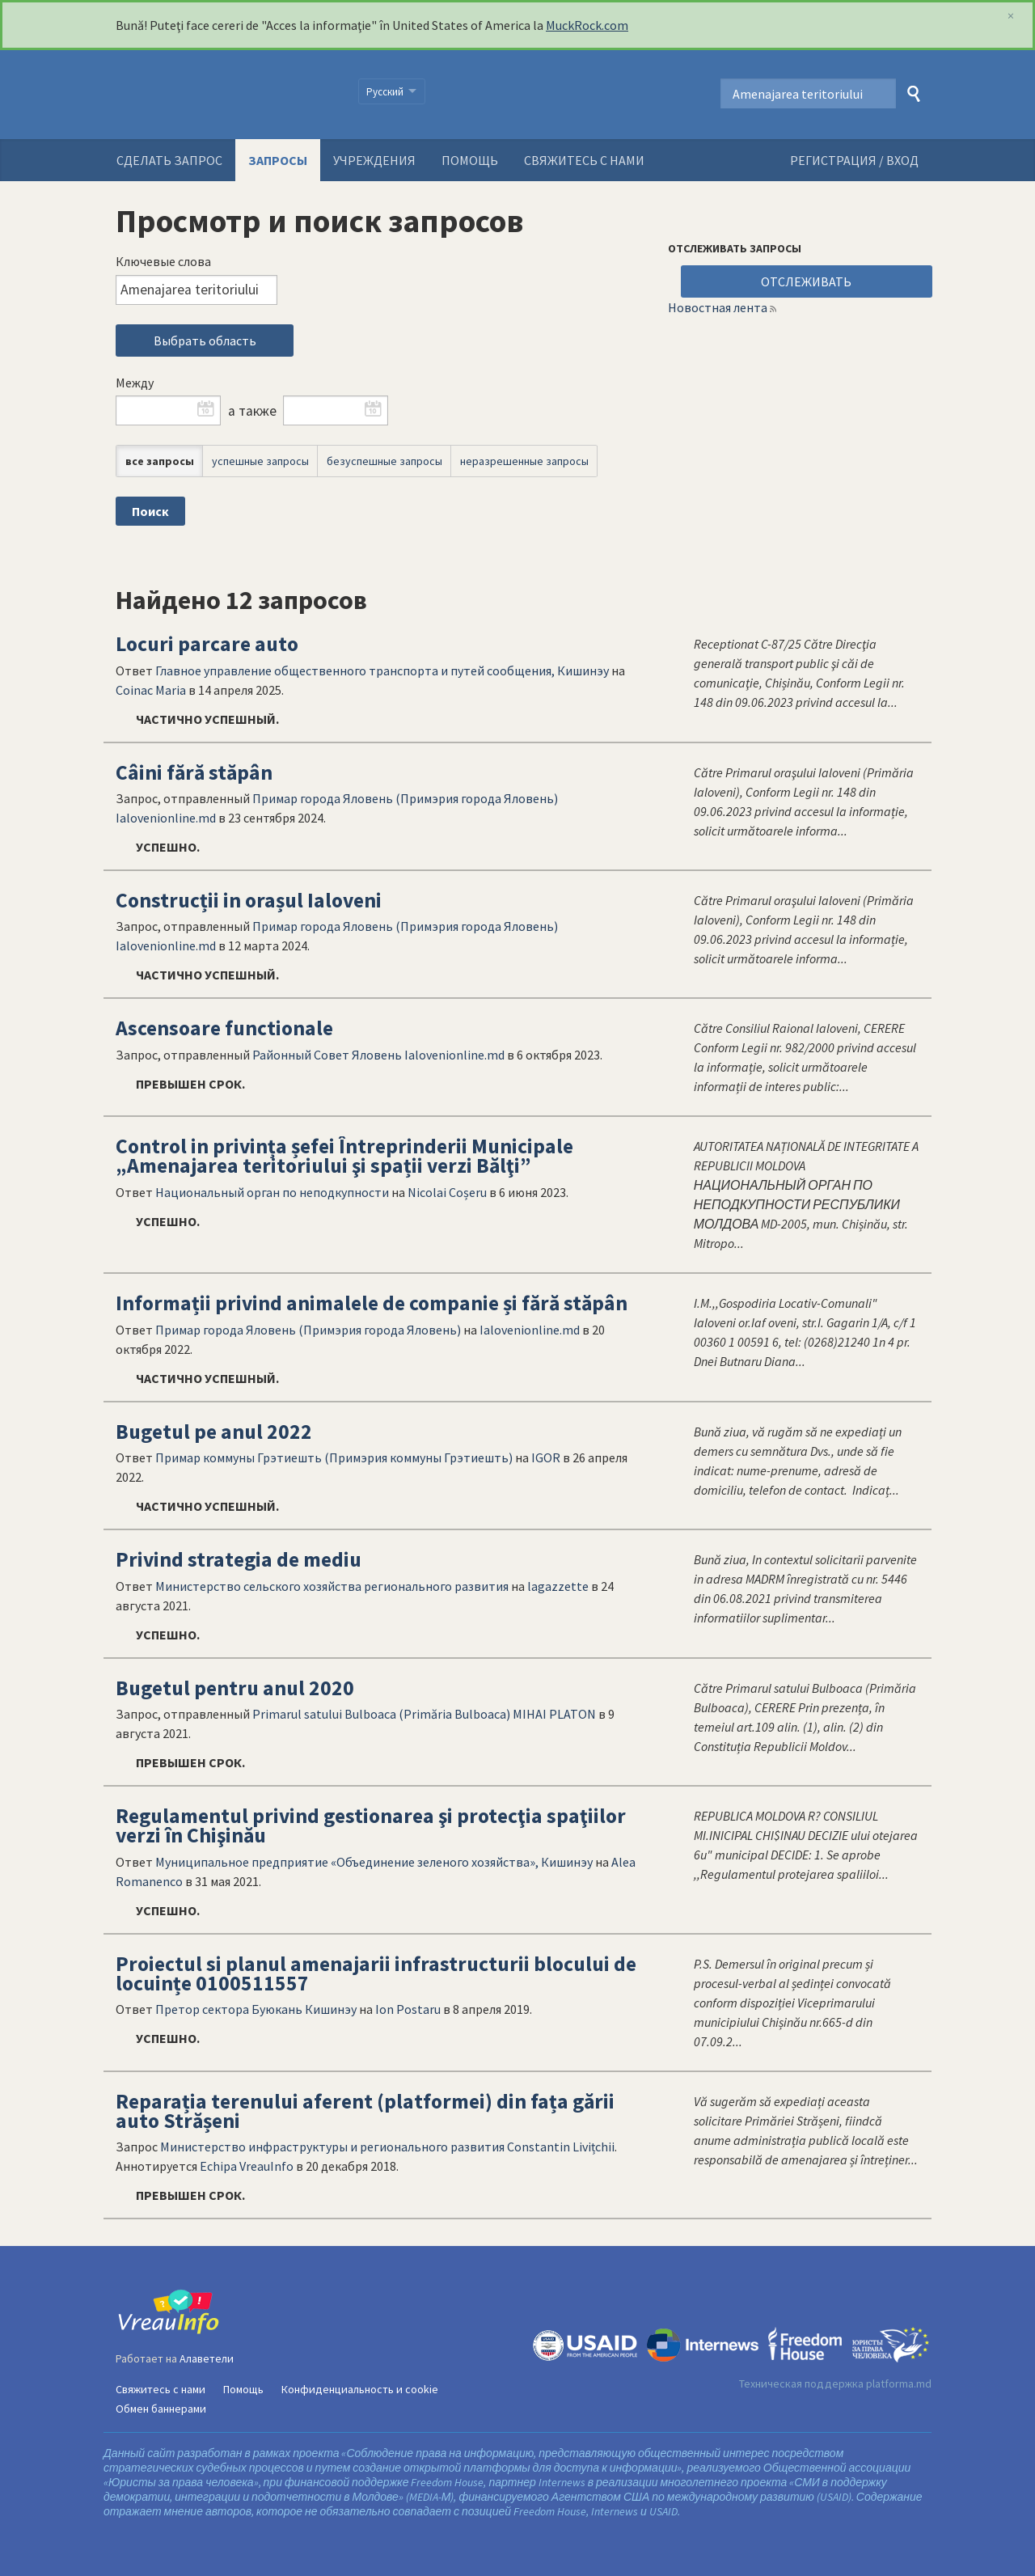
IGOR (545, 1457)
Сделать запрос (169, 160)
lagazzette (558, 1586)
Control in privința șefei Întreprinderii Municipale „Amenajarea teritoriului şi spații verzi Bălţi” (344, 1155)
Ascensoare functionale (224, 1028)
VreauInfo (227, 94)
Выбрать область (205, 340)
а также (252, 411)
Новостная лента (717, 307)
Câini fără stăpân (194, 772)
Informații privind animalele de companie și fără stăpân (371, 1303)
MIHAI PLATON (554, 1714)
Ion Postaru (408, 2009)
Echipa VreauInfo (247, 2166)
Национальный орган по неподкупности (272, 1192)
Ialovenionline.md (166, 818)
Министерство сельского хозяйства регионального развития (332, 1586)
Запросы (277, 160)
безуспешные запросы (384, 461)
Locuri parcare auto (207, 644)
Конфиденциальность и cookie (359, 2389)
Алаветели (207, 2358)
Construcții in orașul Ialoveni (249, 900)
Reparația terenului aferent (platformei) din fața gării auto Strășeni (365, 2111)
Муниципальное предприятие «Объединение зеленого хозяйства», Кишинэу (374, 1862)
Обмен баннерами (161, 2408)
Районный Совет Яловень (327, 1055)
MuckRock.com (587, 25)
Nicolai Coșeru (447, 1192)
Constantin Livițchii (561, 2146)
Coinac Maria (151, 690)
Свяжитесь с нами (584, 160)
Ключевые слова (163, 261)
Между (135, 382)
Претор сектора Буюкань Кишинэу (256, 2009)
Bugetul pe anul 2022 (214, 1432)
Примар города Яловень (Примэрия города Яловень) (405, 798)
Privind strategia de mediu (238, 1559)
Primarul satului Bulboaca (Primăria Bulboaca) (381, 1714)
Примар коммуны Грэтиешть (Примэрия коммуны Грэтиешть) (334, 1457)
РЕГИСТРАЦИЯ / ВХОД (854, 160)
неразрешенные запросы (524, 461)
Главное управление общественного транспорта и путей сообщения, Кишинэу (382, 670)
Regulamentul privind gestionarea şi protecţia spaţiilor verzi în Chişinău (371, 1825)
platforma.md (899, 2383)
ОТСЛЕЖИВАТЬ (806, 281)
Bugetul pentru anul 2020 (235, 1688)
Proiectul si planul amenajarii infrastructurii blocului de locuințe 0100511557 (376, 1973)
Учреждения (374, 160)
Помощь (469, 160)
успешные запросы (260, 461)
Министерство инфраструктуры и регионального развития (332, 2146)
